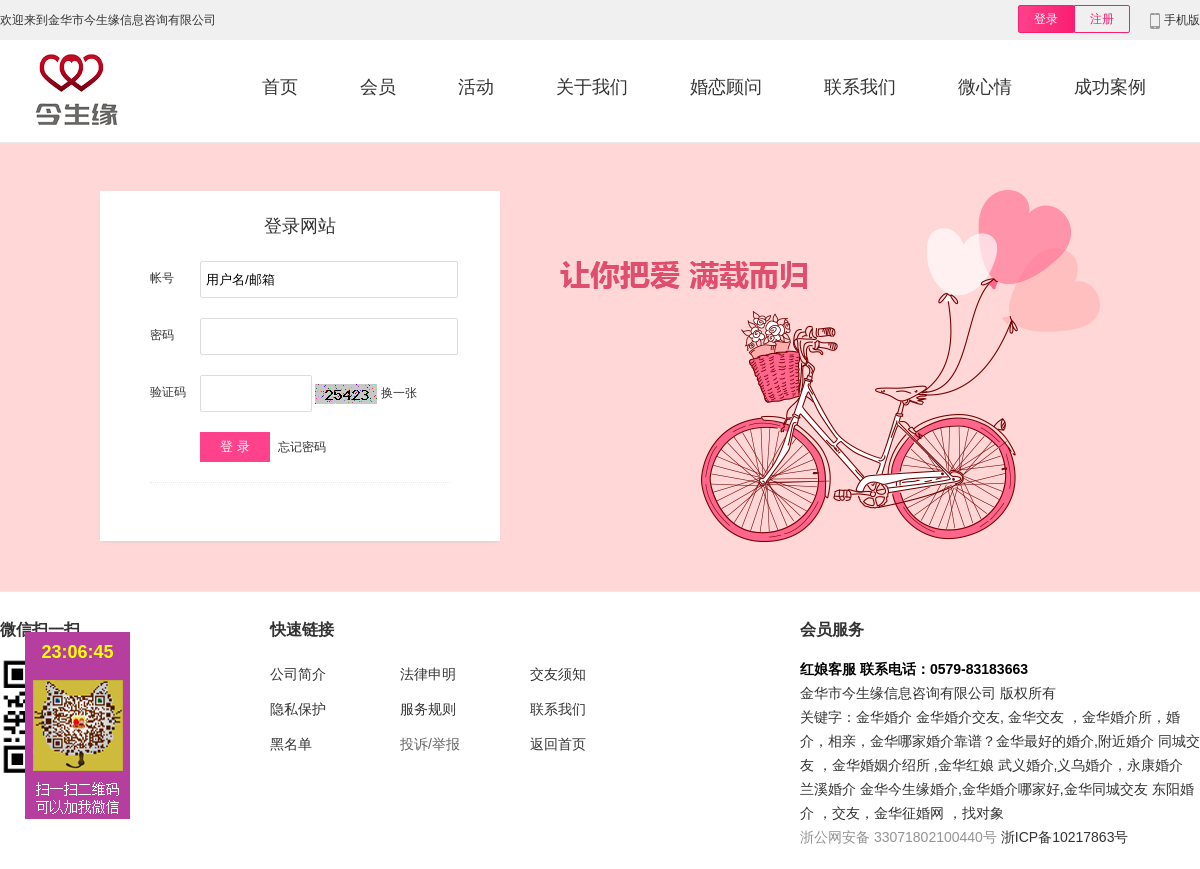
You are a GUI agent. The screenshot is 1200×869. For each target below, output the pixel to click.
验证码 (168, 392)
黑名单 (291, 744)
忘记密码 (302, 447)
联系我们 (860, 87)
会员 (378, 87)
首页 (280, 87)
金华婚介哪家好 (1011, 789)
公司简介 (298, 674)
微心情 (985, 87)
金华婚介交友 (958, 717)
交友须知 (558, 674)
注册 (1102, 19)
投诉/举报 (430, 744)
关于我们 (592, 87)
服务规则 (428, 709)
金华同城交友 (1106, 789)
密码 (162, 335)
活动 (476, 87)
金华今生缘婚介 (909, 789)
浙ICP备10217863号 (1065, 837)
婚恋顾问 (726, 87)
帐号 (162, 278)
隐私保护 (298, 709)
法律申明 (428, 674)
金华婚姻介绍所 (881, 765)
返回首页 (558, 744)
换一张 (399, 393)
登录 (1046, 19)
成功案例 (1110, 87)
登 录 (235, 446)
